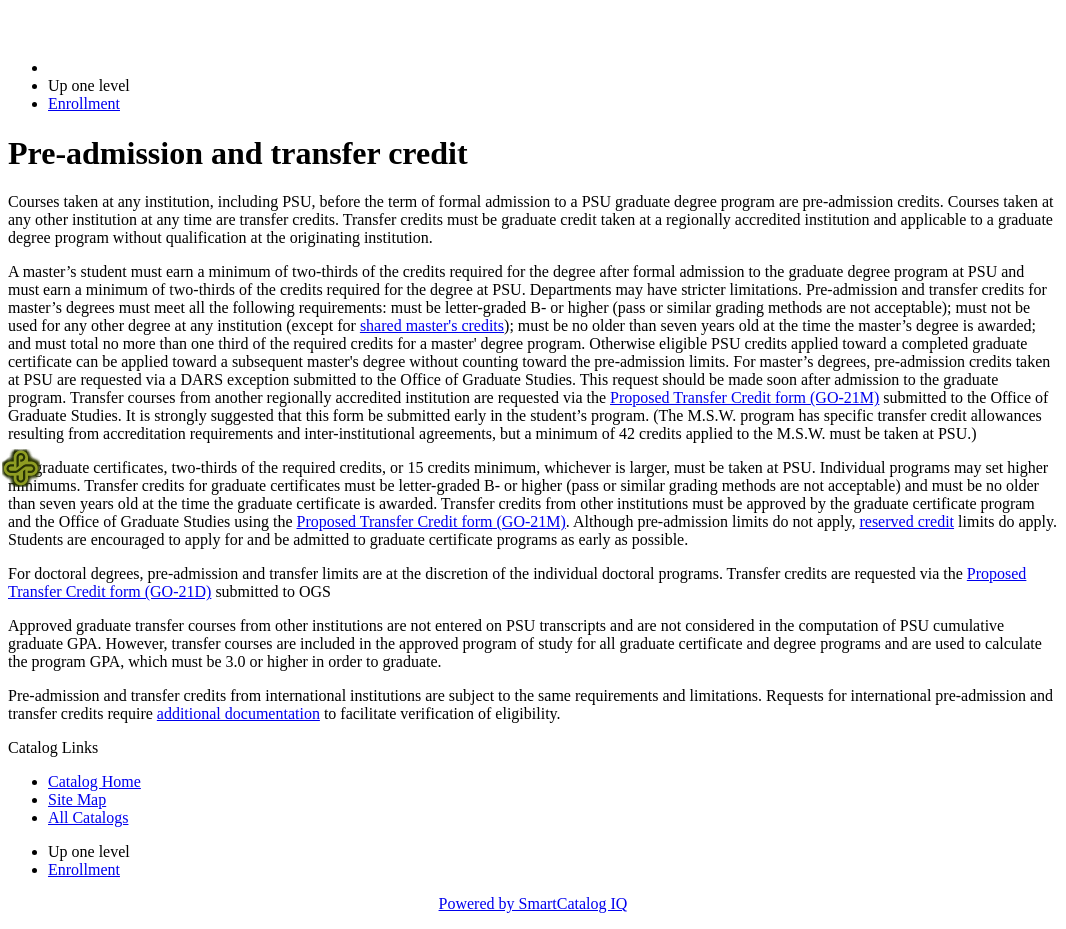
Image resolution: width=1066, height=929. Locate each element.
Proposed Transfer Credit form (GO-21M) (744, 397)
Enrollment (84, 103)
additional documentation (238, 713)
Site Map (77, 799)
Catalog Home (94, 781)
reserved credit (906, 521)
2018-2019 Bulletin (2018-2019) (152, 67)
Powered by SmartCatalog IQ (533, 903)
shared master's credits (432, 325)
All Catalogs (88, 817)
